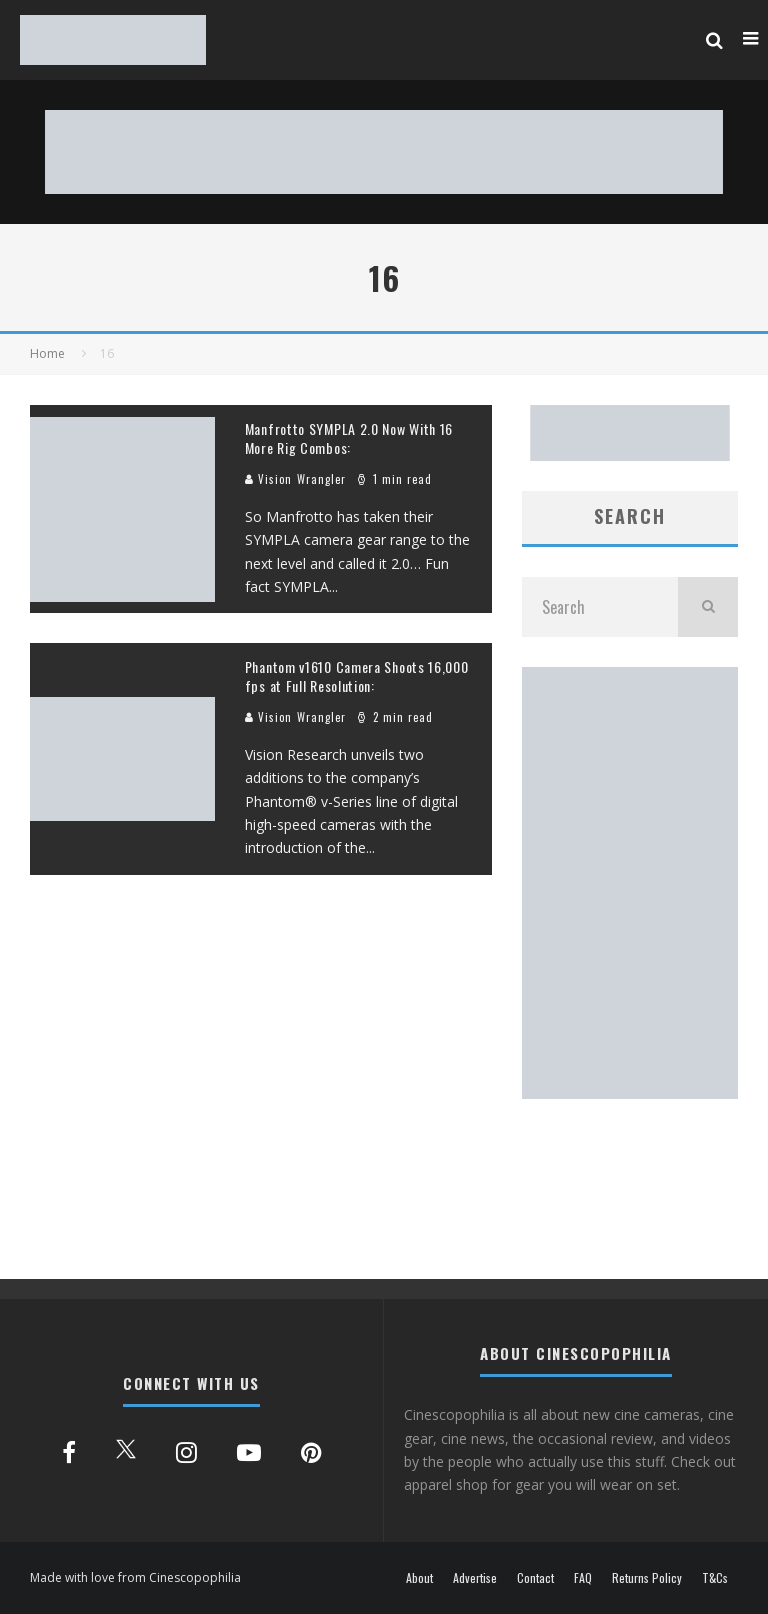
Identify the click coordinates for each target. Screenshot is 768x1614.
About (419, 1578)
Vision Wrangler (296, 479)
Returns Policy (647, 1578)
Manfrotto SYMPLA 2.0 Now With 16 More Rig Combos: (349, 437)
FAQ (583, 1578)
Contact (535, 1578)
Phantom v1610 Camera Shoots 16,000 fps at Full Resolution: (357, 675)
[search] (708, 607)
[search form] (600, 607)
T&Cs (715, 1578)
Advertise (475, 1578)
